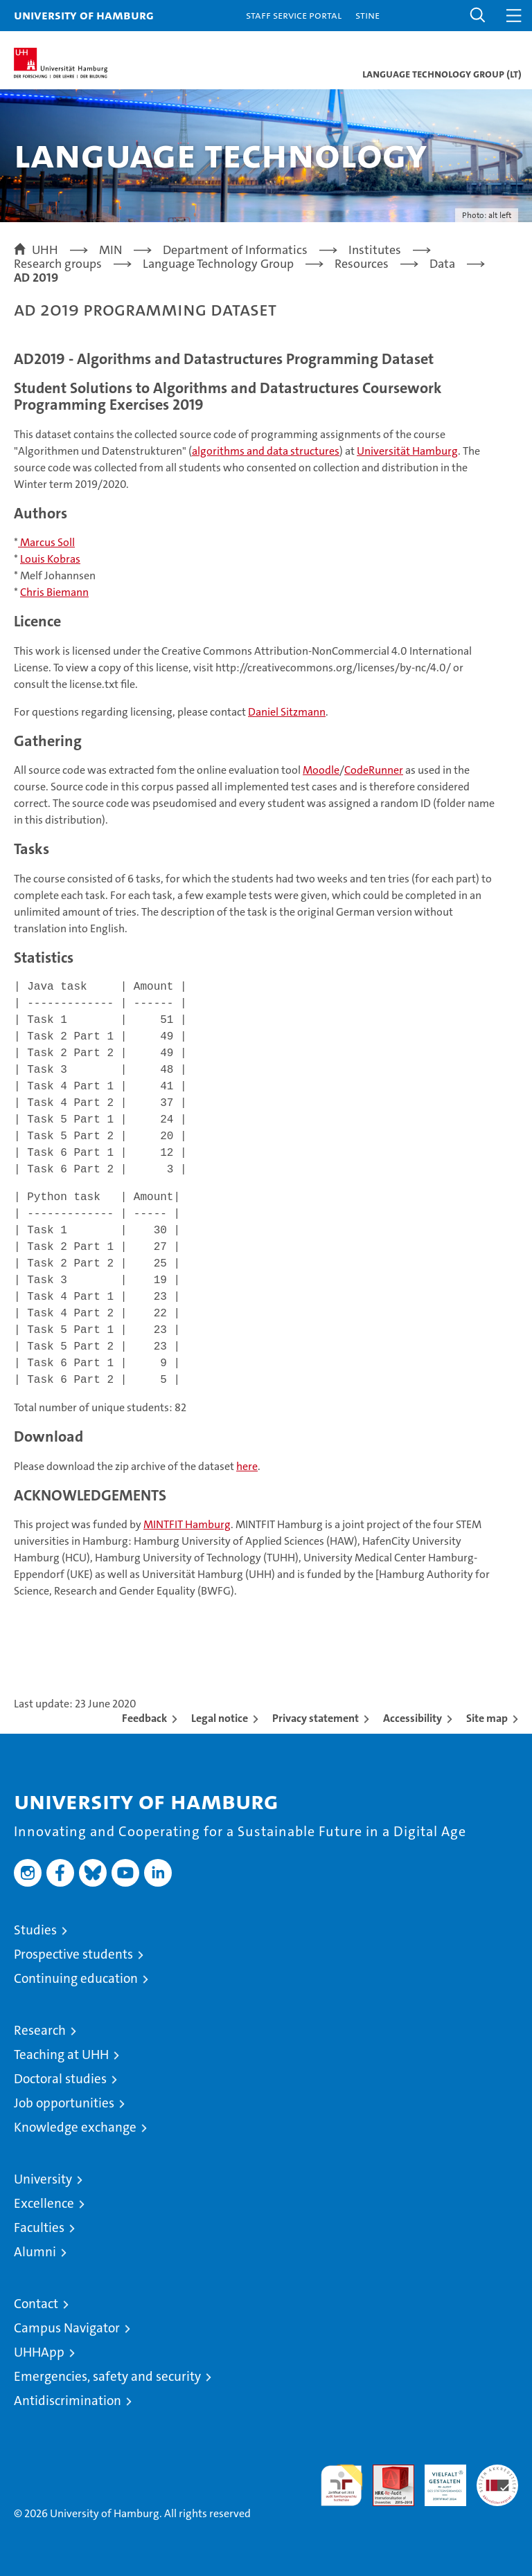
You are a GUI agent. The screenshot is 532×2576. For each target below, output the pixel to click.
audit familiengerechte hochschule (341, 2485)
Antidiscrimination (67, 2400)
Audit (386, 2472)
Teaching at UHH (61, 2054)
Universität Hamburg (407, 451)
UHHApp (39, 2352)
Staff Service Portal (294, 15)
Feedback (144, 1718)
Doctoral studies (60, 2078)
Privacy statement (315, 1718)
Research (40, 2030)
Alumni (35, 2251)
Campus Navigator (67, 2328)
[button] (478, 15)
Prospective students (73, 1954)
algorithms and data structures (265, 451)
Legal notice (219, 1718)
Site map (487, 1718)
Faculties (39, 2227)
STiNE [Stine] (367, 15)
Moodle (321, 770)
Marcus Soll (46, 542)
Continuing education (76, 1978)
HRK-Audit (438, 2479)
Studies (35, 1930)
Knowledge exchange (75, 2127)
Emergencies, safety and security (107, 2376)
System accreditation (497, 2479)
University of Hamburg (84, 15)
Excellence (44, 2203)
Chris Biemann (54, 592)
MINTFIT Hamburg (187, 1524)
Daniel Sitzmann (287, 712)
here (247, 1466)
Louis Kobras (50, 559)
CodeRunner (373, 770)
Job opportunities (64, 2103)
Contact (36, 2303)
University (43, 2179)
